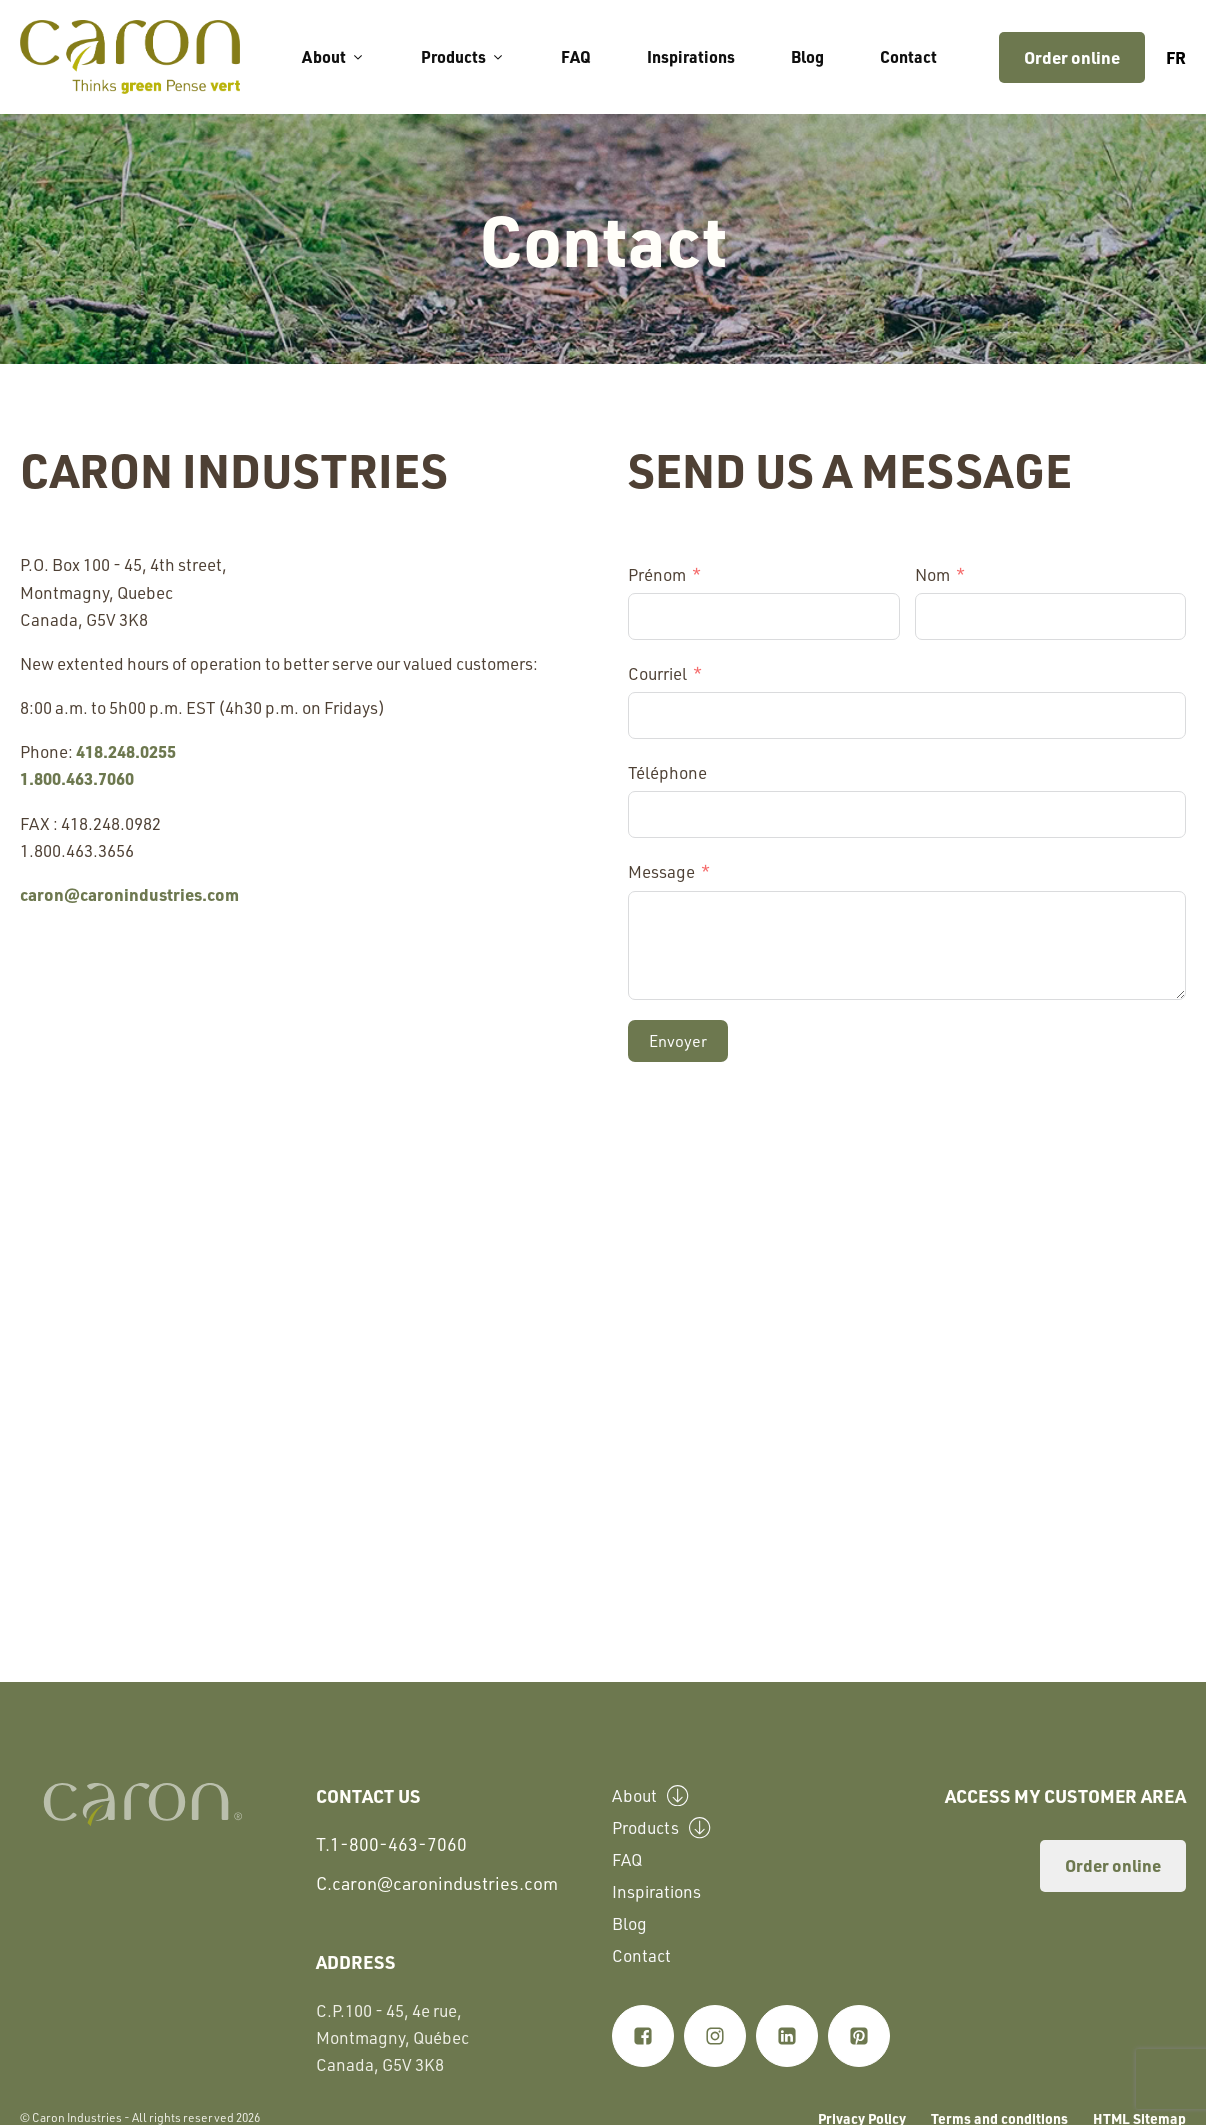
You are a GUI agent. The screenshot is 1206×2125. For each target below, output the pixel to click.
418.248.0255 (126, 751)
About (333, 56)
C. (437, 1883)
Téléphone (667, 772)
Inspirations (691, 56)
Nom (932, 574)
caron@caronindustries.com (129, 894)
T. (391, 1844)
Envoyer (678, 1040)
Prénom (657, 574)
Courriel (657, 673)
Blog (807, 56)
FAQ (576, 56)
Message (661, 871)
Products (463, 56)
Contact (908, 56)
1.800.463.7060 (77, 778)
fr (1176, 57)
